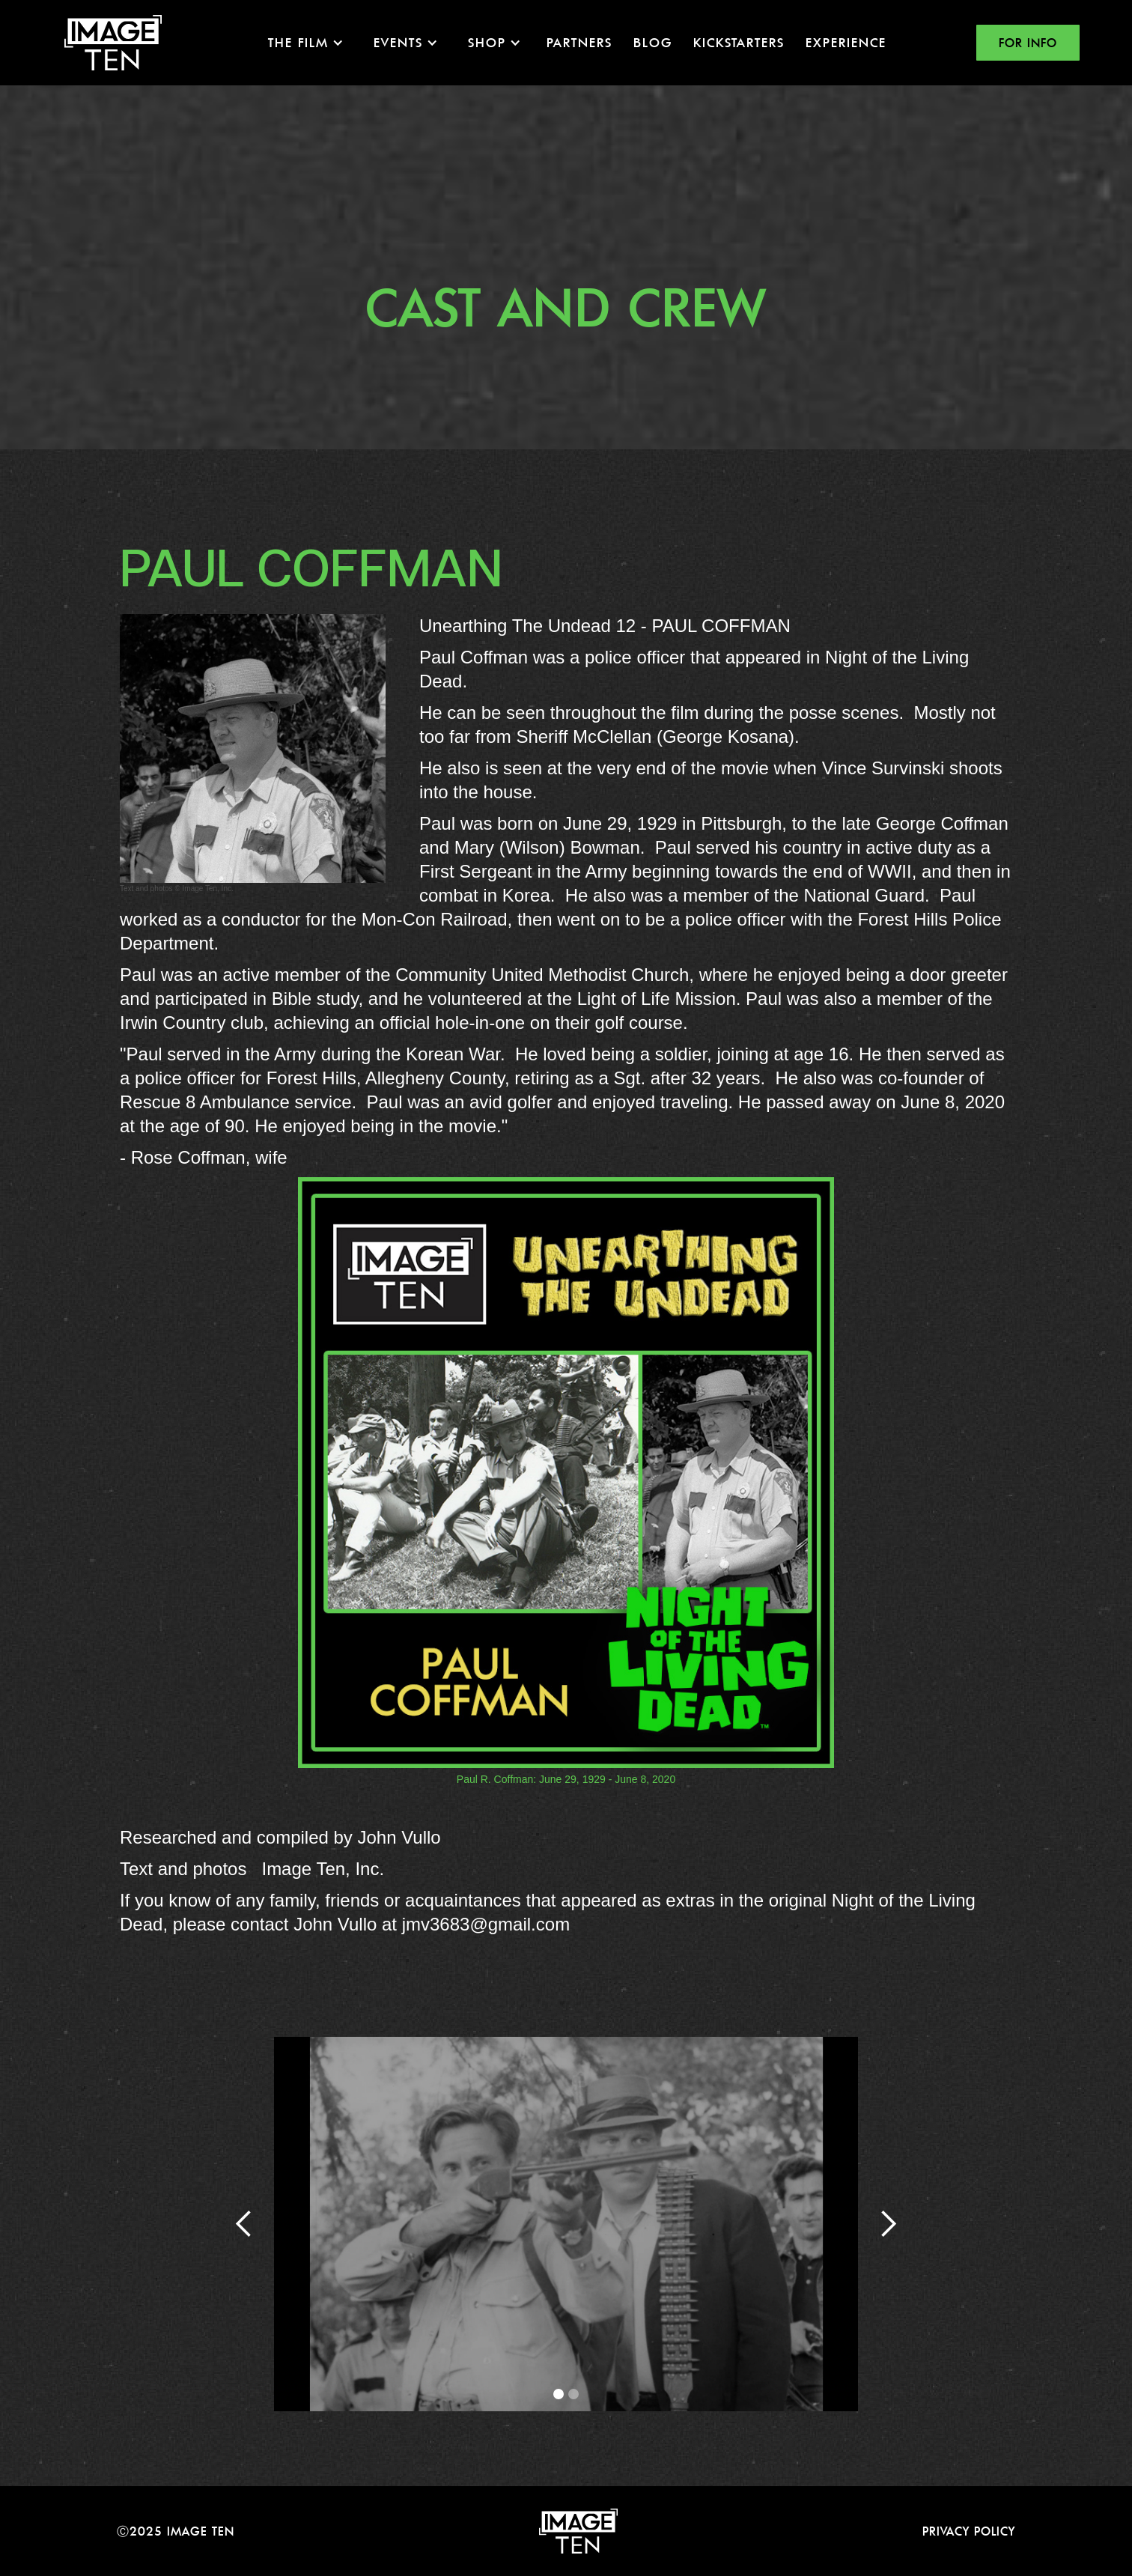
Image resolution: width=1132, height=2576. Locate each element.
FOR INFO (1028, 42)
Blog (652, 42)
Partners (579, 42)
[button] (306, 42)
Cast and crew (566, 307)
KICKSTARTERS (739, 42)
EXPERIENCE (846, 42)
